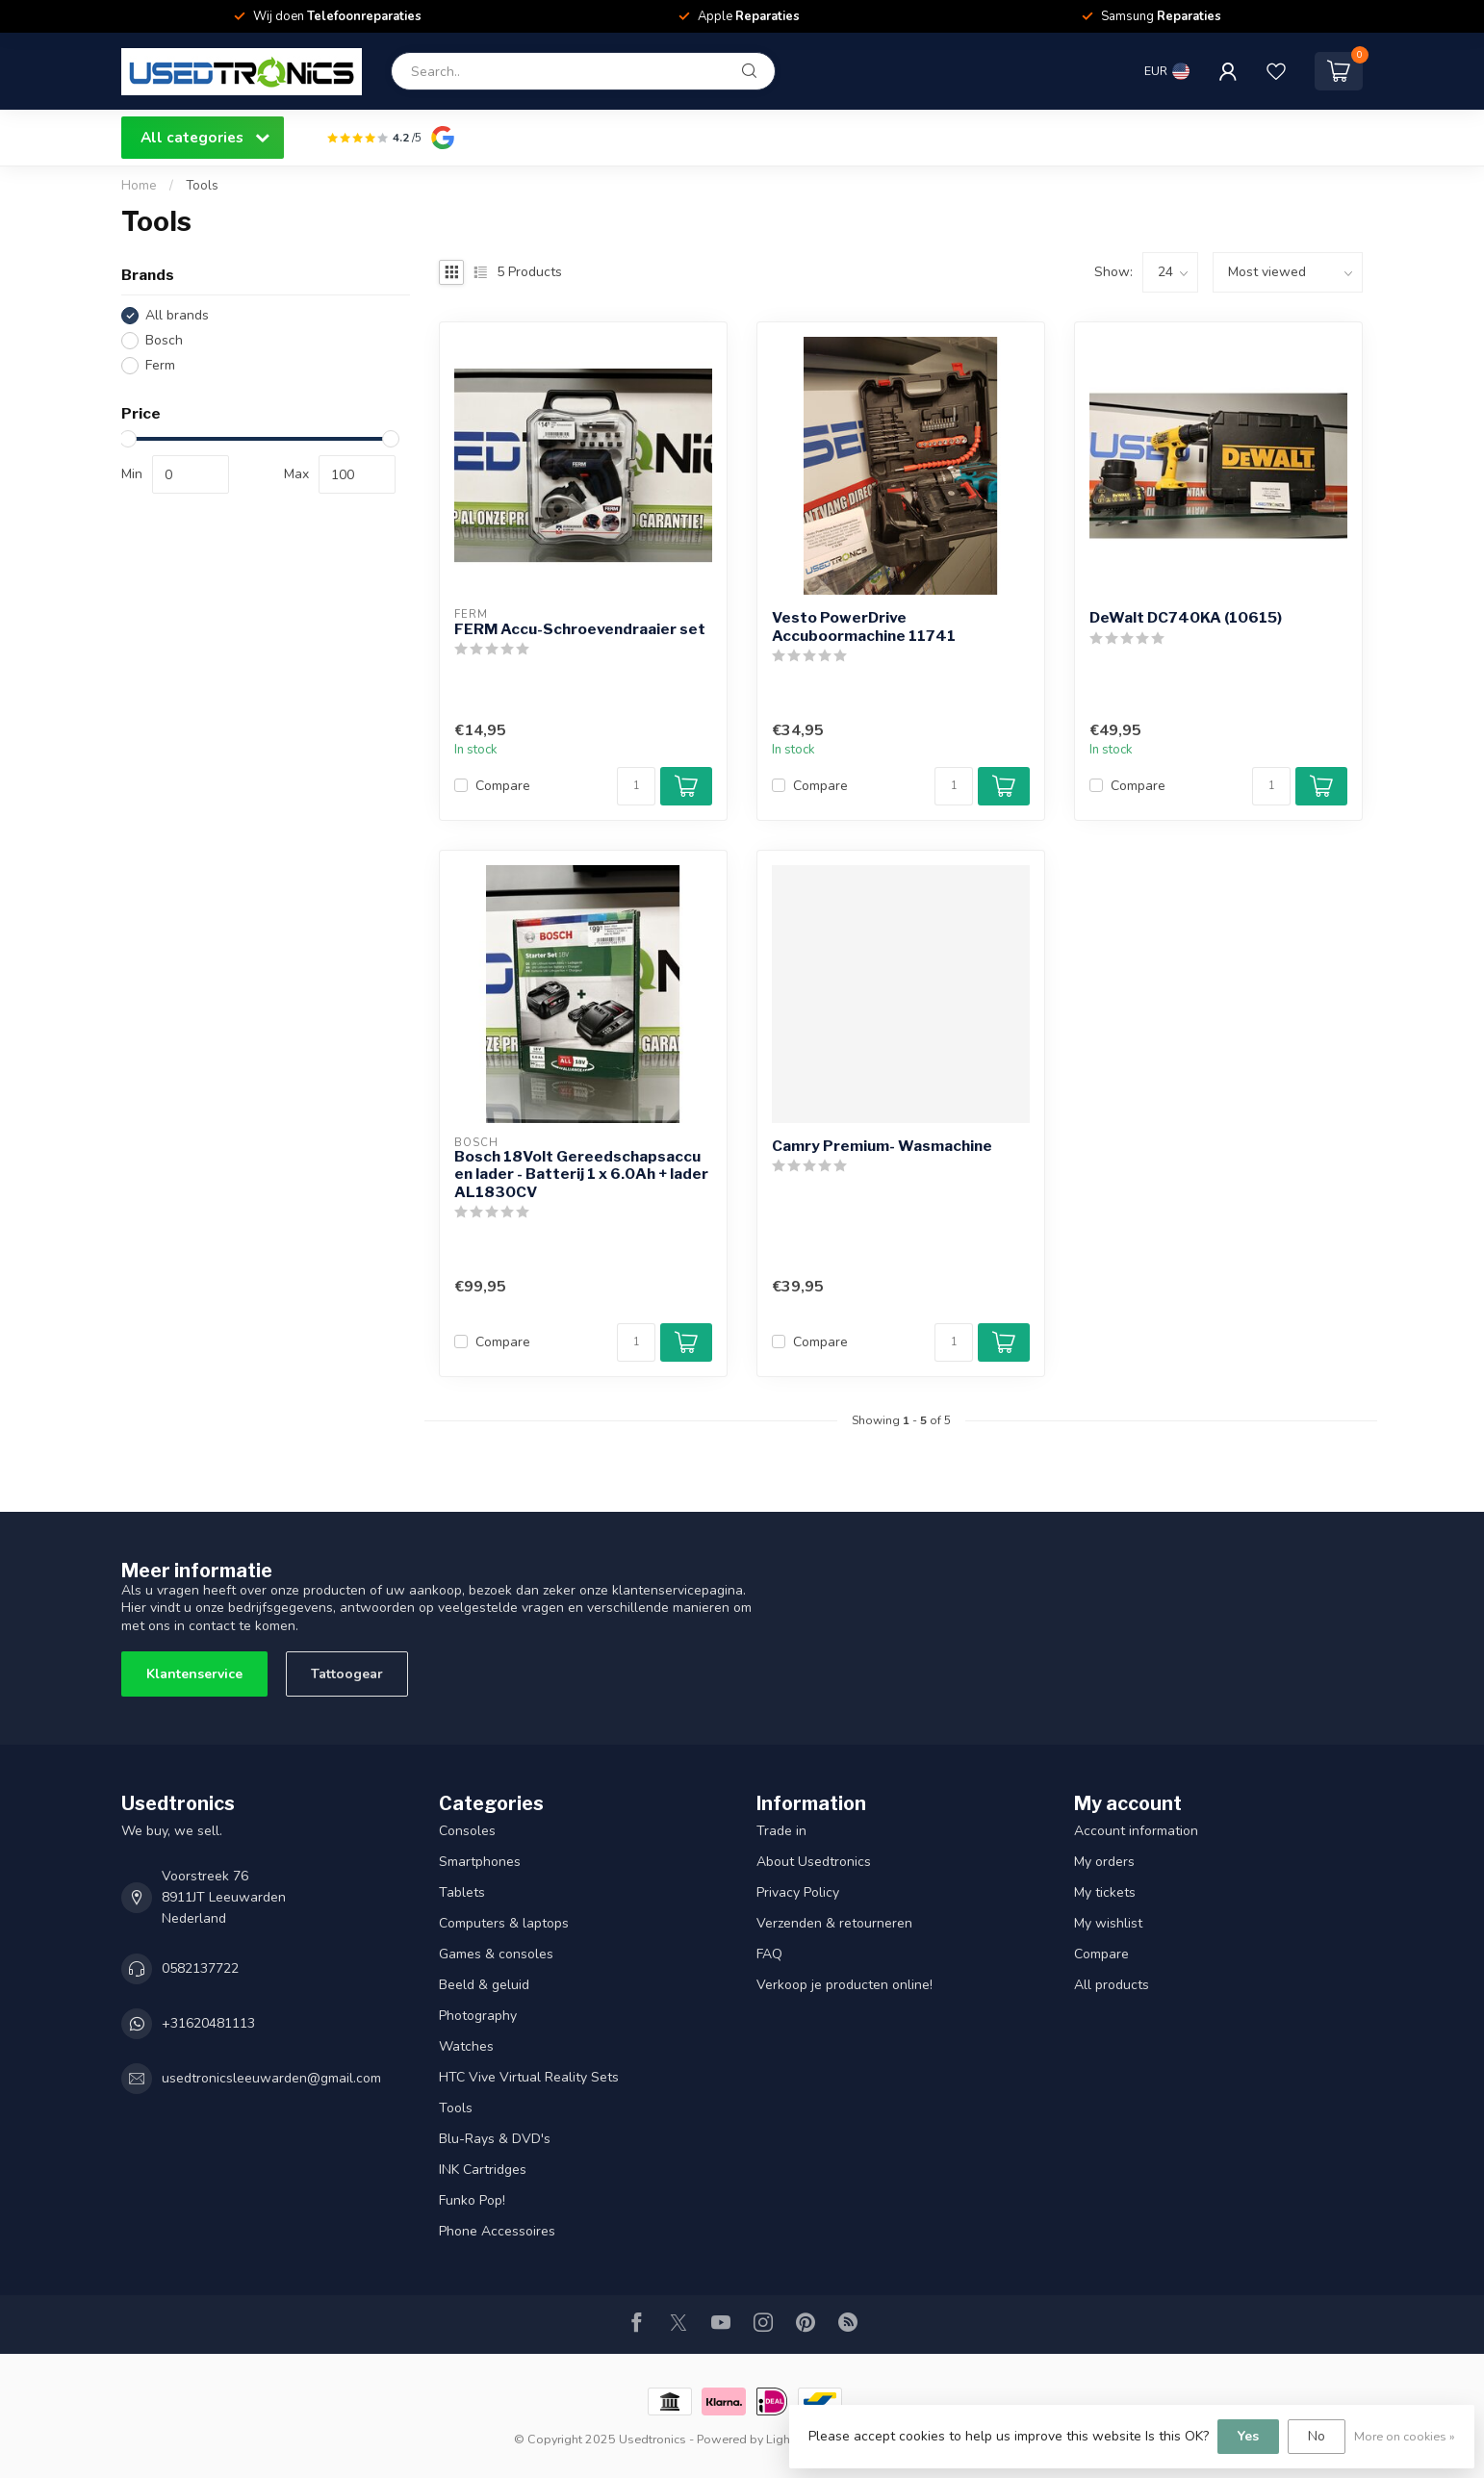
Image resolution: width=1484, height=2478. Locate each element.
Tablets (462, 1892)
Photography (478, 2015)
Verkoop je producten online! (844, 1985)
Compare (502, 786)
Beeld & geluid (484, 1985)
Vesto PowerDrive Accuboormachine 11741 (864, 626)
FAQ (769, 1954)
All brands (177, 315)
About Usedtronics (813, 1861)
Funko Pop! (472, 2200)
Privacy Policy (797, 1892)
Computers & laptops (504, 1923)
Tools (202, 185)
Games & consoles (496, 1954)
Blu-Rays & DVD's (494, 2139)
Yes (1248, 2436)
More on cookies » (1404, 2436)
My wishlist (1108, 1923)
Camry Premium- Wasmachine (882, 1146)
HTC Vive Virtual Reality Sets (529, 2077)
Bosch (164, 340)
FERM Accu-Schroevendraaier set (579, 629)
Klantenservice (194, 1674)
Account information (1136, 1831)
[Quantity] (636, 786)
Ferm (160, 365)
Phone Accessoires (497, 2231)
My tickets (1105, 1892)
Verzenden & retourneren (834, 1923)
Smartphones (480, 1861)
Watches (466, 2046)
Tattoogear (347, 1674)
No (1316, 2436)
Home (139, 185)
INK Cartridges (482, 2169)
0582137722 (200, 1968)
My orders (1104, 1861)
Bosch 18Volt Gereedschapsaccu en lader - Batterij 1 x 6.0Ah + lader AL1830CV (581, 1174)
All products (1111, 1985)
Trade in (781, 1831)
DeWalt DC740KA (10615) (1185, 617)
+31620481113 (208, 2023)
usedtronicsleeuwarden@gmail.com (271, 2078)
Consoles (467, 1831)
